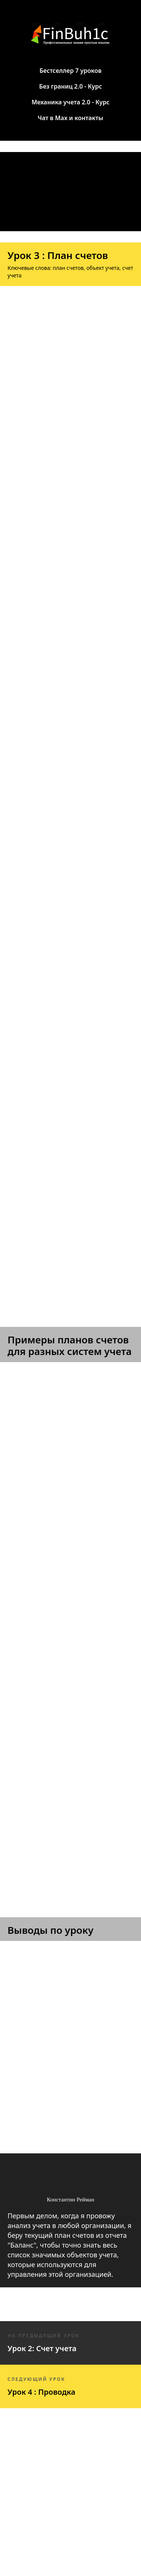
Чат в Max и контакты (70, 118)
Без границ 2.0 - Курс (70, 86)
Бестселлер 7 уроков (70, 70)
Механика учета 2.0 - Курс (70, 102)
